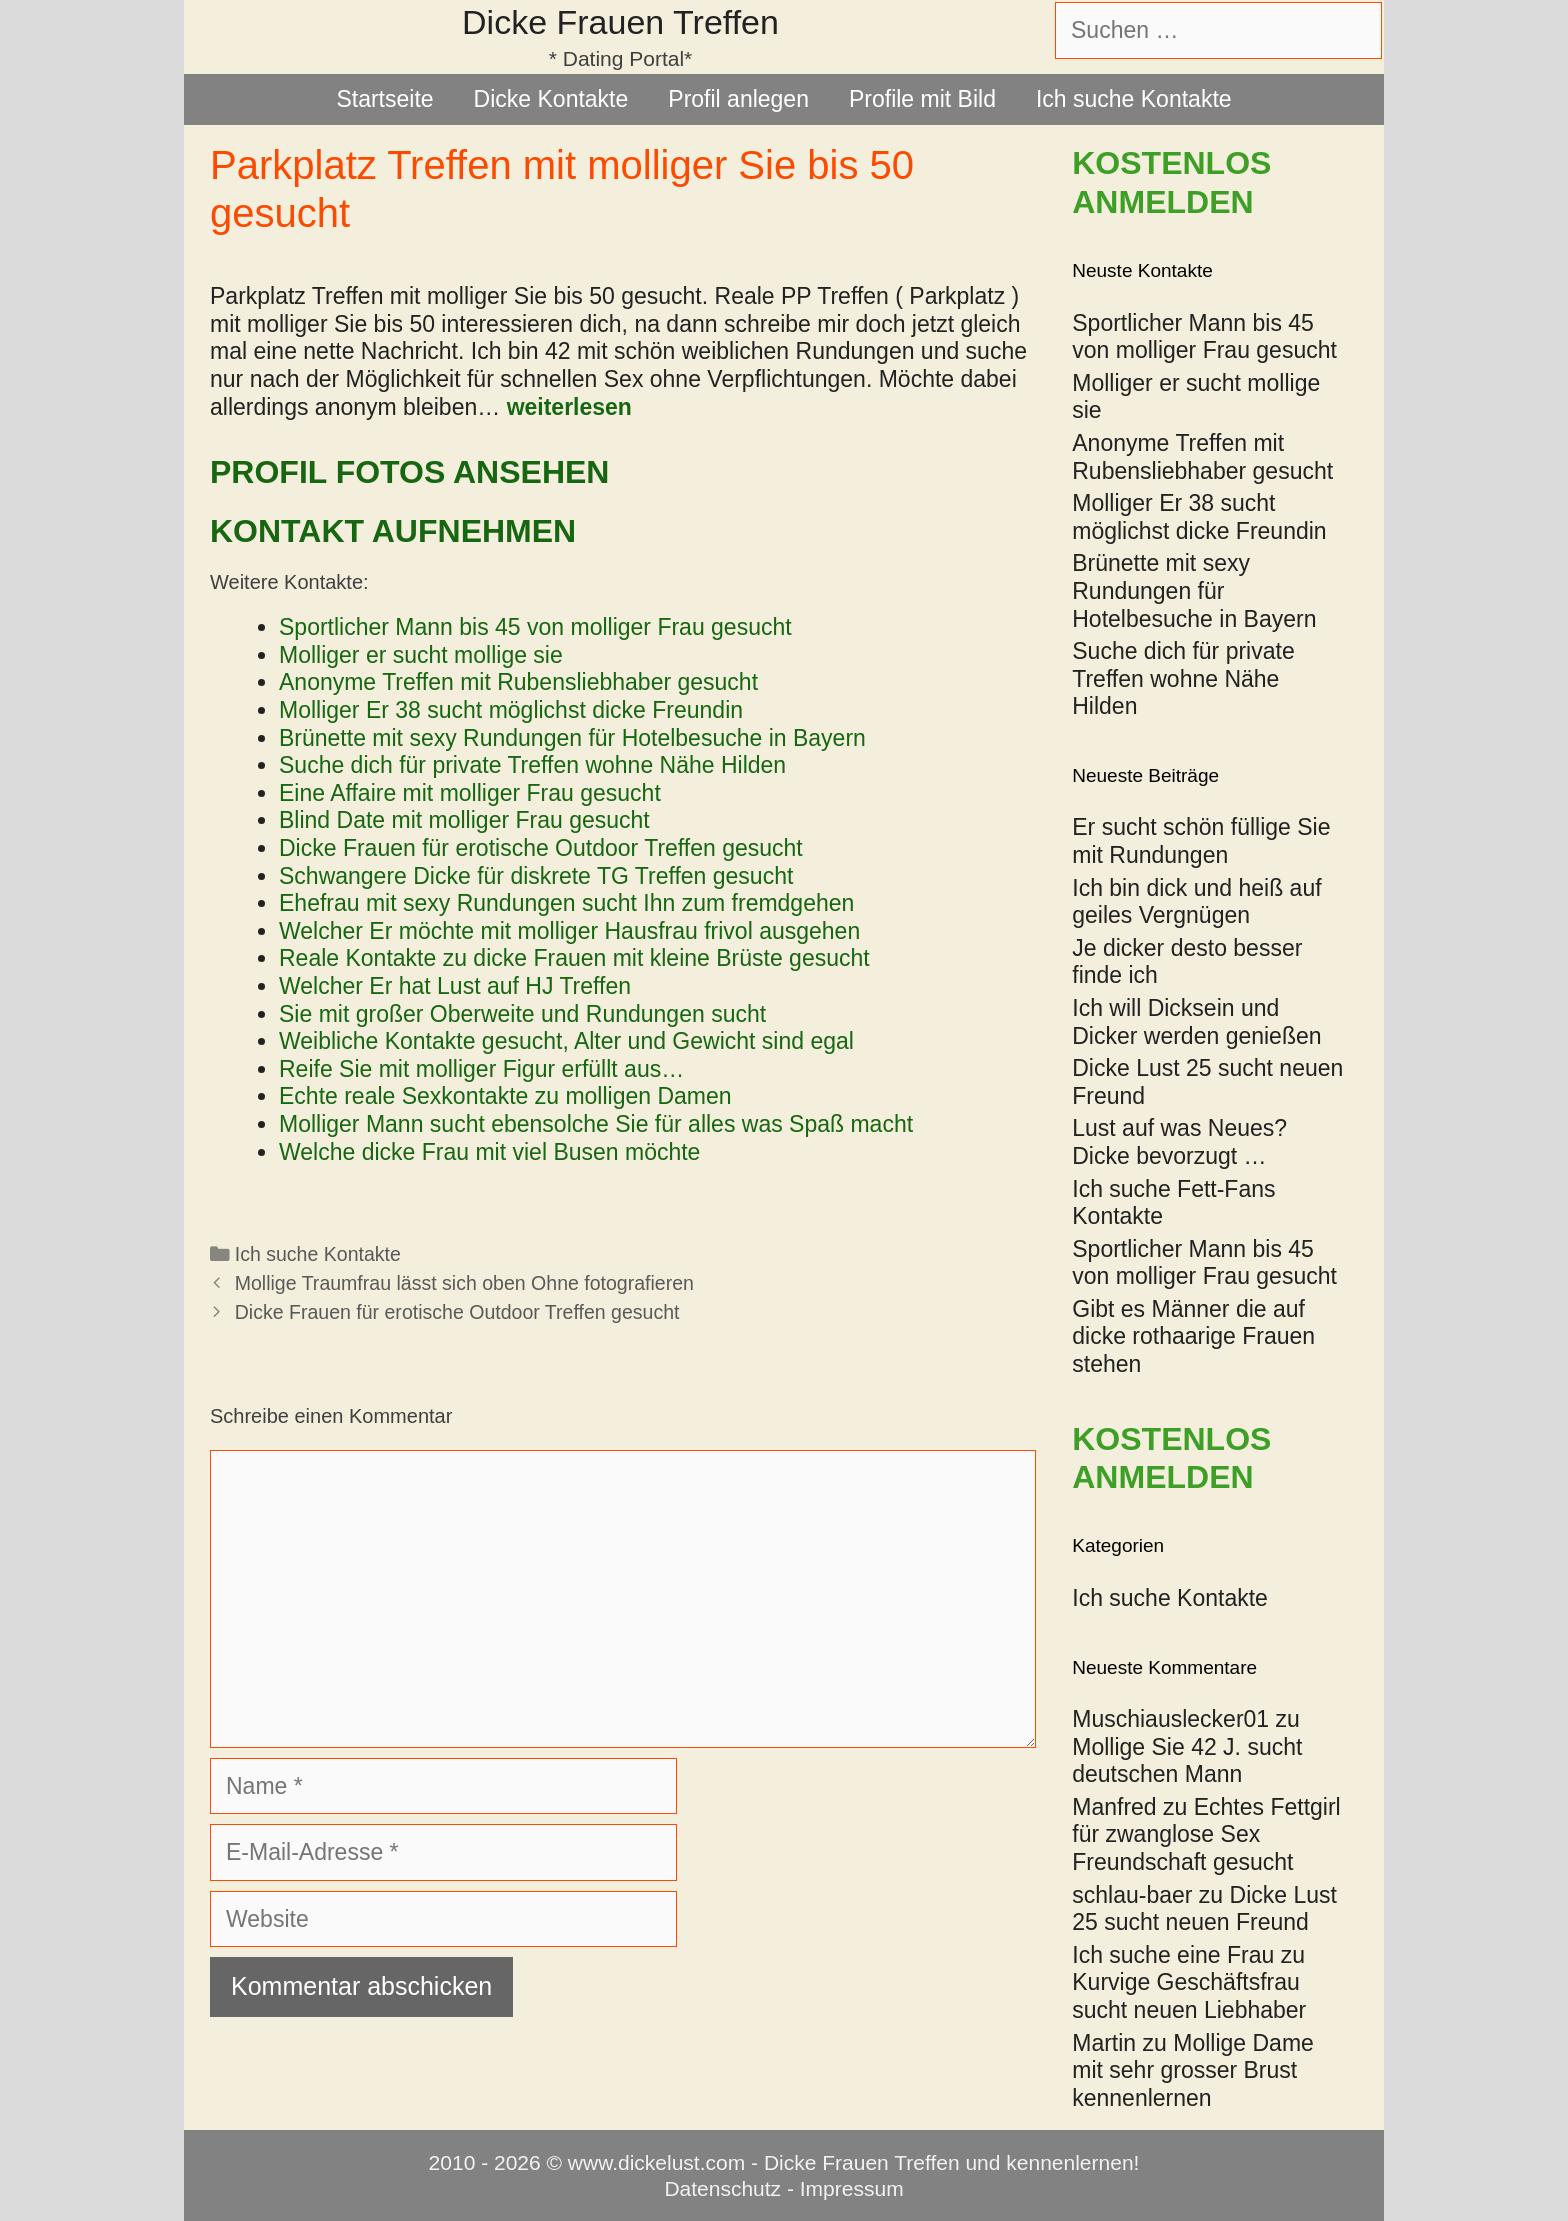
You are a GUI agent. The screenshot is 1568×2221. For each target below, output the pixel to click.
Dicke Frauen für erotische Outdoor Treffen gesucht (457, 1312)
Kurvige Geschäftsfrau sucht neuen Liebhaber (1189, 1996)
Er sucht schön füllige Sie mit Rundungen (1201, 841)
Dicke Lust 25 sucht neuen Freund (1204, 1909)
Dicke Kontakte (551, 99)
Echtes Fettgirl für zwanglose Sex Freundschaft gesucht (1206, 1834)
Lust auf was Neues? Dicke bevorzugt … (1179, 1142)
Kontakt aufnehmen (393, 531)
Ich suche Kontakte (1134, 99)
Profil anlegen (738, 99)
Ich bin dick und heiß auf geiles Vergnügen (1196, 902)
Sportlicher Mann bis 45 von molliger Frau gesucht (1204, 1263)
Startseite (384, 99)
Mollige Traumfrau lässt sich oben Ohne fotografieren (464, 1283)
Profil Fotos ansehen (409, 472)
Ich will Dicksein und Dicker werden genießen (1196, 1022)
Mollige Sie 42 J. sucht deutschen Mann (1187, 1761)
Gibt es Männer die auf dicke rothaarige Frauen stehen (1193, 1336)
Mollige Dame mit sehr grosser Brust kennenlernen (1193, 2070)
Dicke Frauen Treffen (620, 22)
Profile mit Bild (922, 99)
